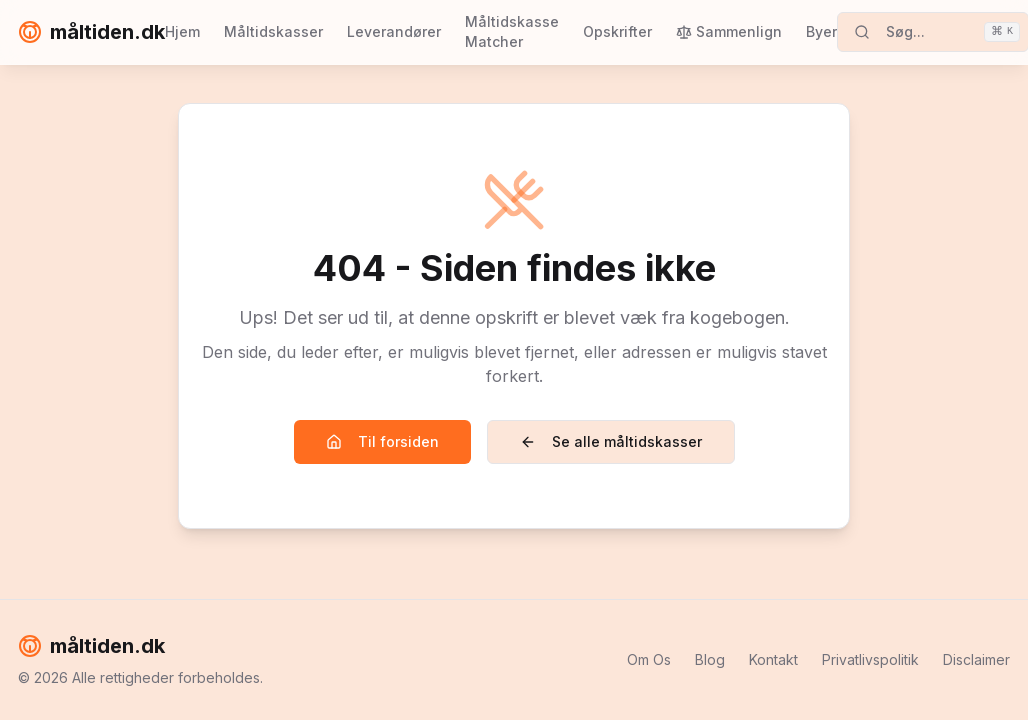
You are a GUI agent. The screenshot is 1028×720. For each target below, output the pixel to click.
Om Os (649, 659)
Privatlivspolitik (870, 659)
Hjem (182, 31)
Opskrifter (617, 31)
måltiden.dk (91, 32)
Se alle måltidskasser (611, 441)
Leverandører (394, 31)
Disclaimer (976, 659)
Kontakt (773, 659)
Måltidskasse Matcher (512, 31)
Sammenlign (729, 31)
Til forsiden (382, 441)
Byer (821, 31)
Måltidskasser (273, 31)
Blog (710, 659)
